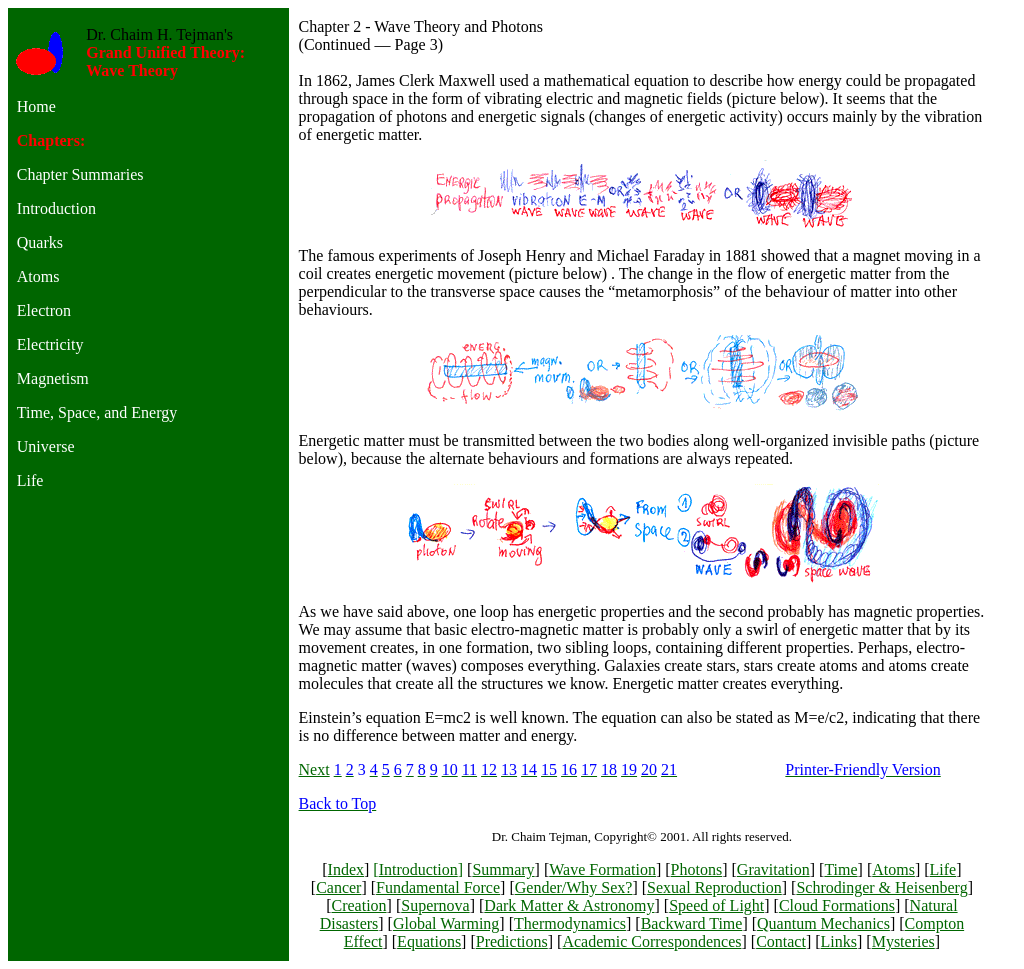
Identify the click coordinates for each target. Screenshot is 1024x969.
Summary (503, 869)
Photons (697, 869)
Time (840, 869)
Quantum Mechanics (823, 923)
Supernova (435, 905)
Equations (429, 941)
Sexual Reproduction (714, 887)
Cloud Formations (837, 905)
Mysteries (903, 941)
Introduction (418, 869)
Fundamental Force (438, 887)
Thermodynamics (570, 923)
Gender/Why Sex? (574, 887)
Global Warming (446, 923)
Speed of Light (716, 905)
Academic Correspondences (651, 941)
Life (943, 869)
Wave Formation (602, 869)
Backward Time (692, 923)
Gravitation (773, 869)
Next (314, 769)
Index (346, 869)
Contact (781, 941)
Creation (358, 905)
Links (839, 941)
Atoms (893, 869)
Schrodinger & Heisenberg (881, 887)
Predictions (512, 941)
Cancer (338, 887)
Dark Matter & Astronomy (569, 905)
